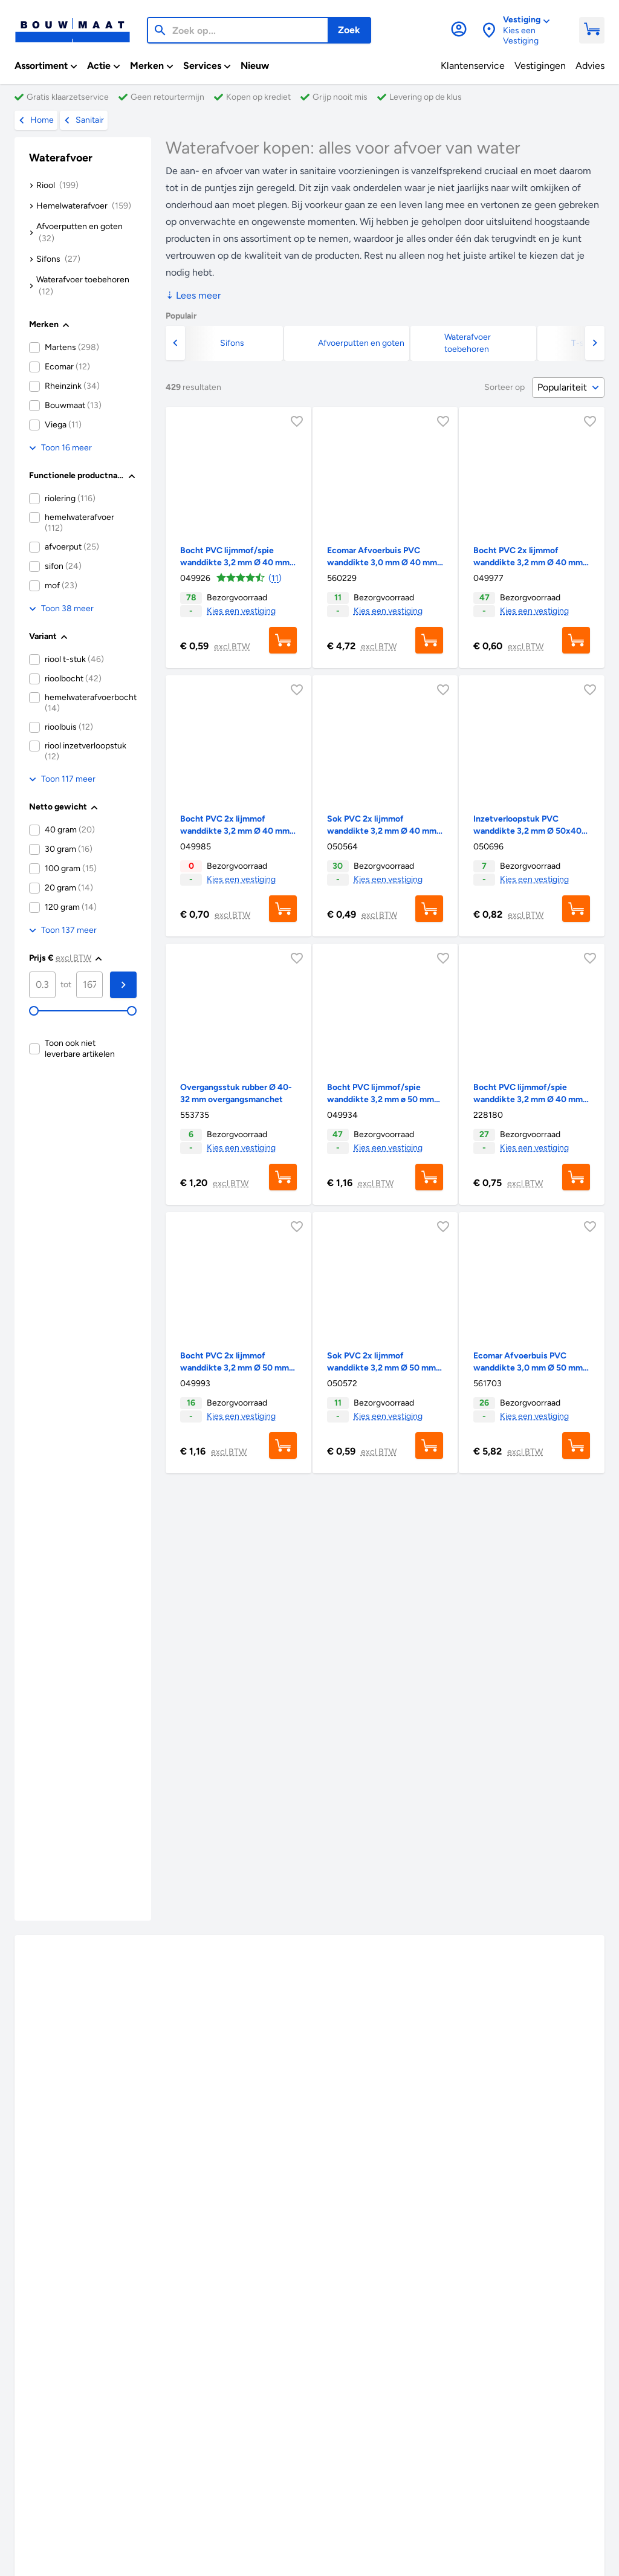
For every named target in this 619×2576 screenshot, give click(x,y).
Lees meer (193, 295)
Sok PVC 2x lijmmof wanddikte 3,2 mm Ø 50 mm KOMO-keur (381, 1368)
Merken (355, 2429)
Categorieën (504, 2429)
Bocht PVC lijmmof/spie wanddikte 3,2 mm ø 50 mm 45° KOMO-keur (380, 1099)
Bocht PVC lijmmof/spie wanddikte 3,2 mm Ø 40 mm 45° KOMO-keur (235, 562)
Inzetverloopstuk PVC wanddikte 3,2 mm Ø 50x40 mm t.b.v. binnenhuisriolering (529, 831)
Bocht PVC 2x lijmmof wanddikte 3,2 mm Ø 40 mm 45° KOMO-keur (528, 562)
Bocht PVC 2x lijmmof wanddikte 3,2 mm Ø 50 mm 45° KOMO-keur (234, 1368)
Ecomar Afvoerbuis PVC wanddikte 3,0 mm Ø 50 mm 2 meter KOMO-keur (531, 1368)
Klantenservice (89, 2443)
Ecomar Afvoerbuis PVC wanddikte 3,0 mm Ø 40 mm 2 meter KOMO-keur (382, 562)
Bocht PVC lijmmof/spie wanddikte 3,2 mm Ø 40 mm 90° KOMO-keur (528, 1099)
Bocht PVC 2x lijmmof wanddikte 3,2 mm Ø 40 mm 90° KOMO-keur (235, 831)
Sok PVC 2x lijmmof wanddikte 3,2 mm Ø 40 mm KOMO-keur (381, 831)
